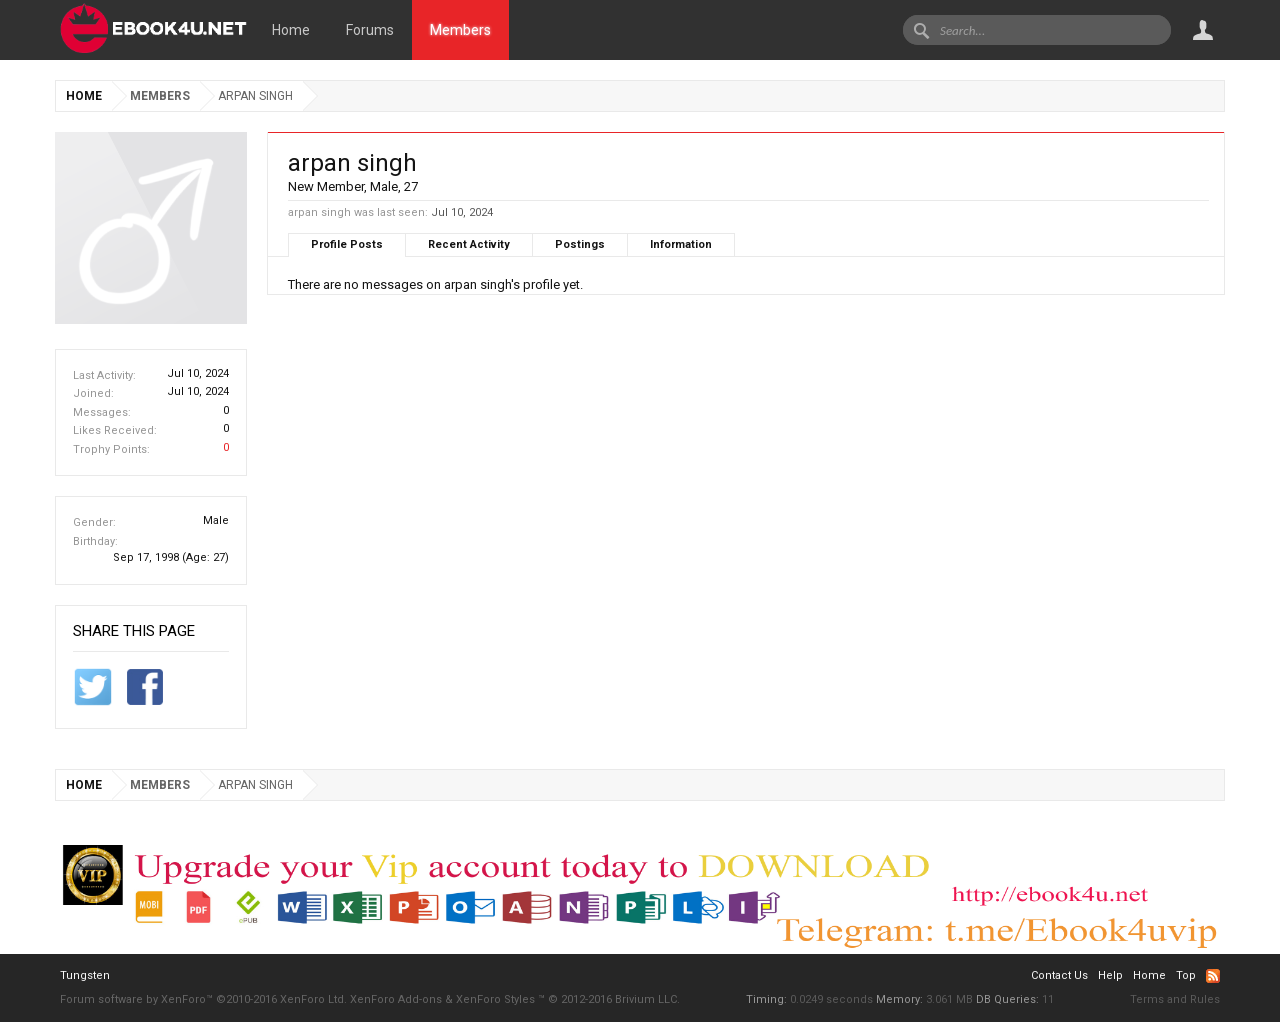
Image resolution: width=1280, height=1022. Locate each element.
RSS (1213, 976)
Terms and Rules (1175, 999)
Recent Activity (469, 244)
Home (291, 30)
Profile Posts (347, 244)
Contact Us (1059, 975)
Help (1110, 975)
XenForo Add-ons (396, 999)
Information (681, 244)
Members (460, 30)
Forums (370, 30)
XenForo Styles (495, 999)
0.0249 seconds (831, 999)
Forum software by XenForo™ (203, 999)
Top (1186, 975)
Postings (580, 244)
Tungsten (85, 975)
